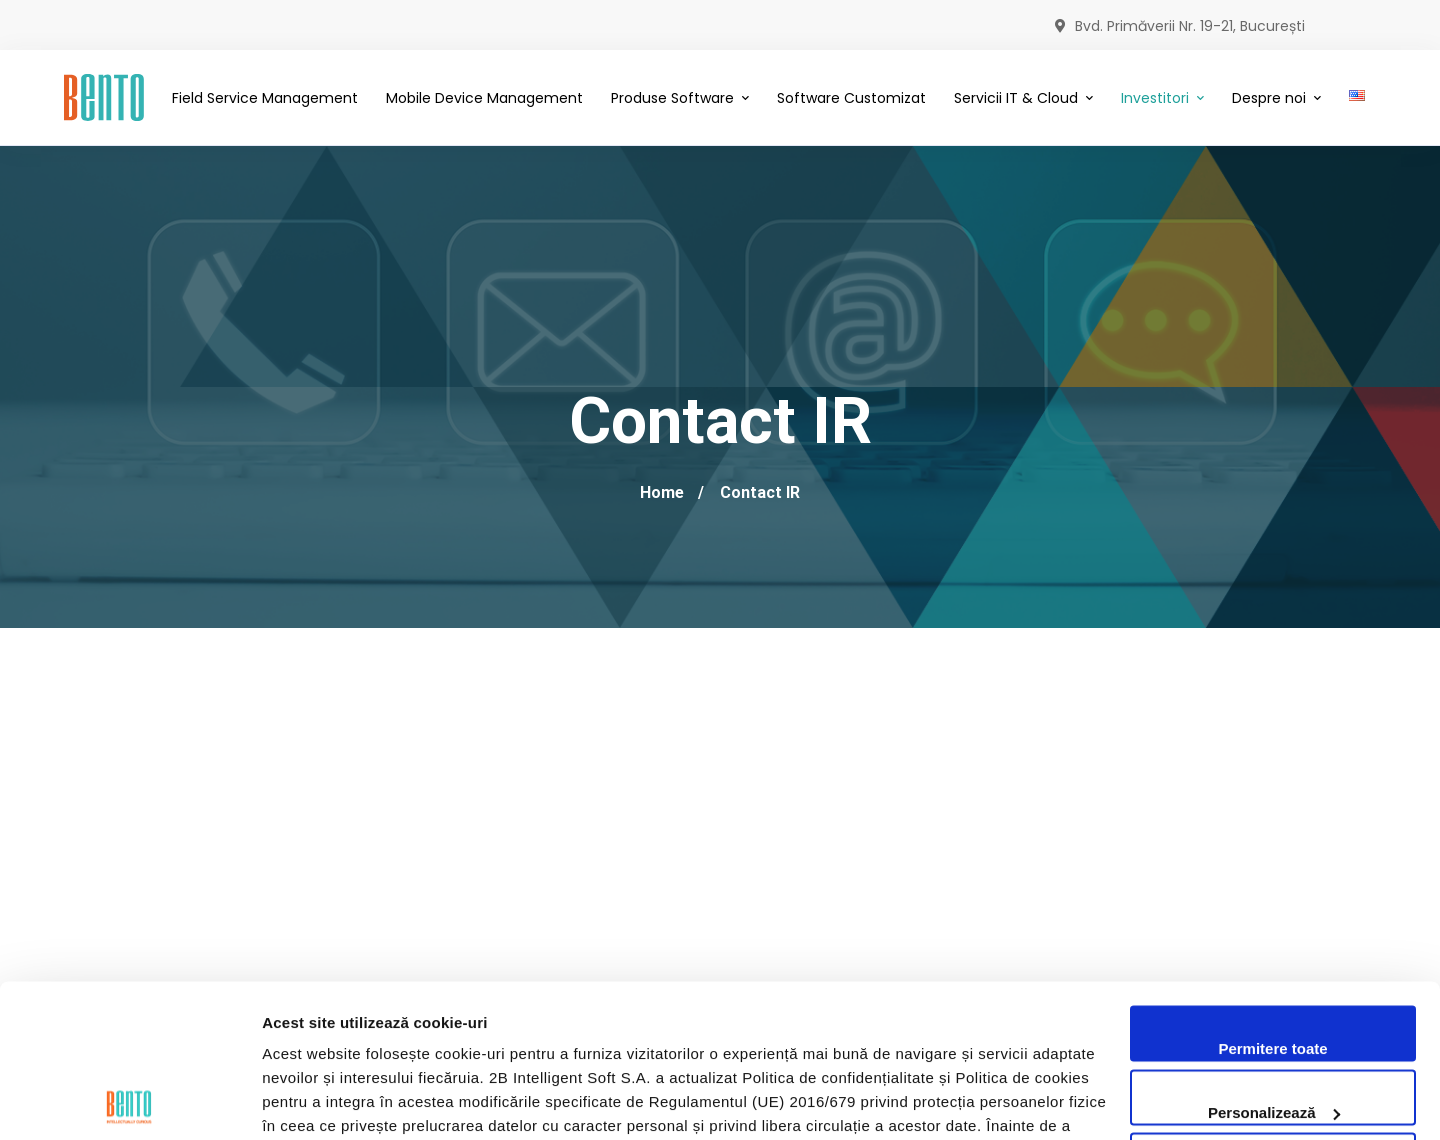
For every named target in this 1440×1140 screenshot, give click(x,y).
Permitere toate (1272, 896)
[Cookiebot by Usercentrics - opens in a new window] (129, 1101)
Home (662, 492)
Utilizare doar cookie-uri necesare (1273, 1023)
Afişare (288, 1100)
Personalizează (1274, 959)
